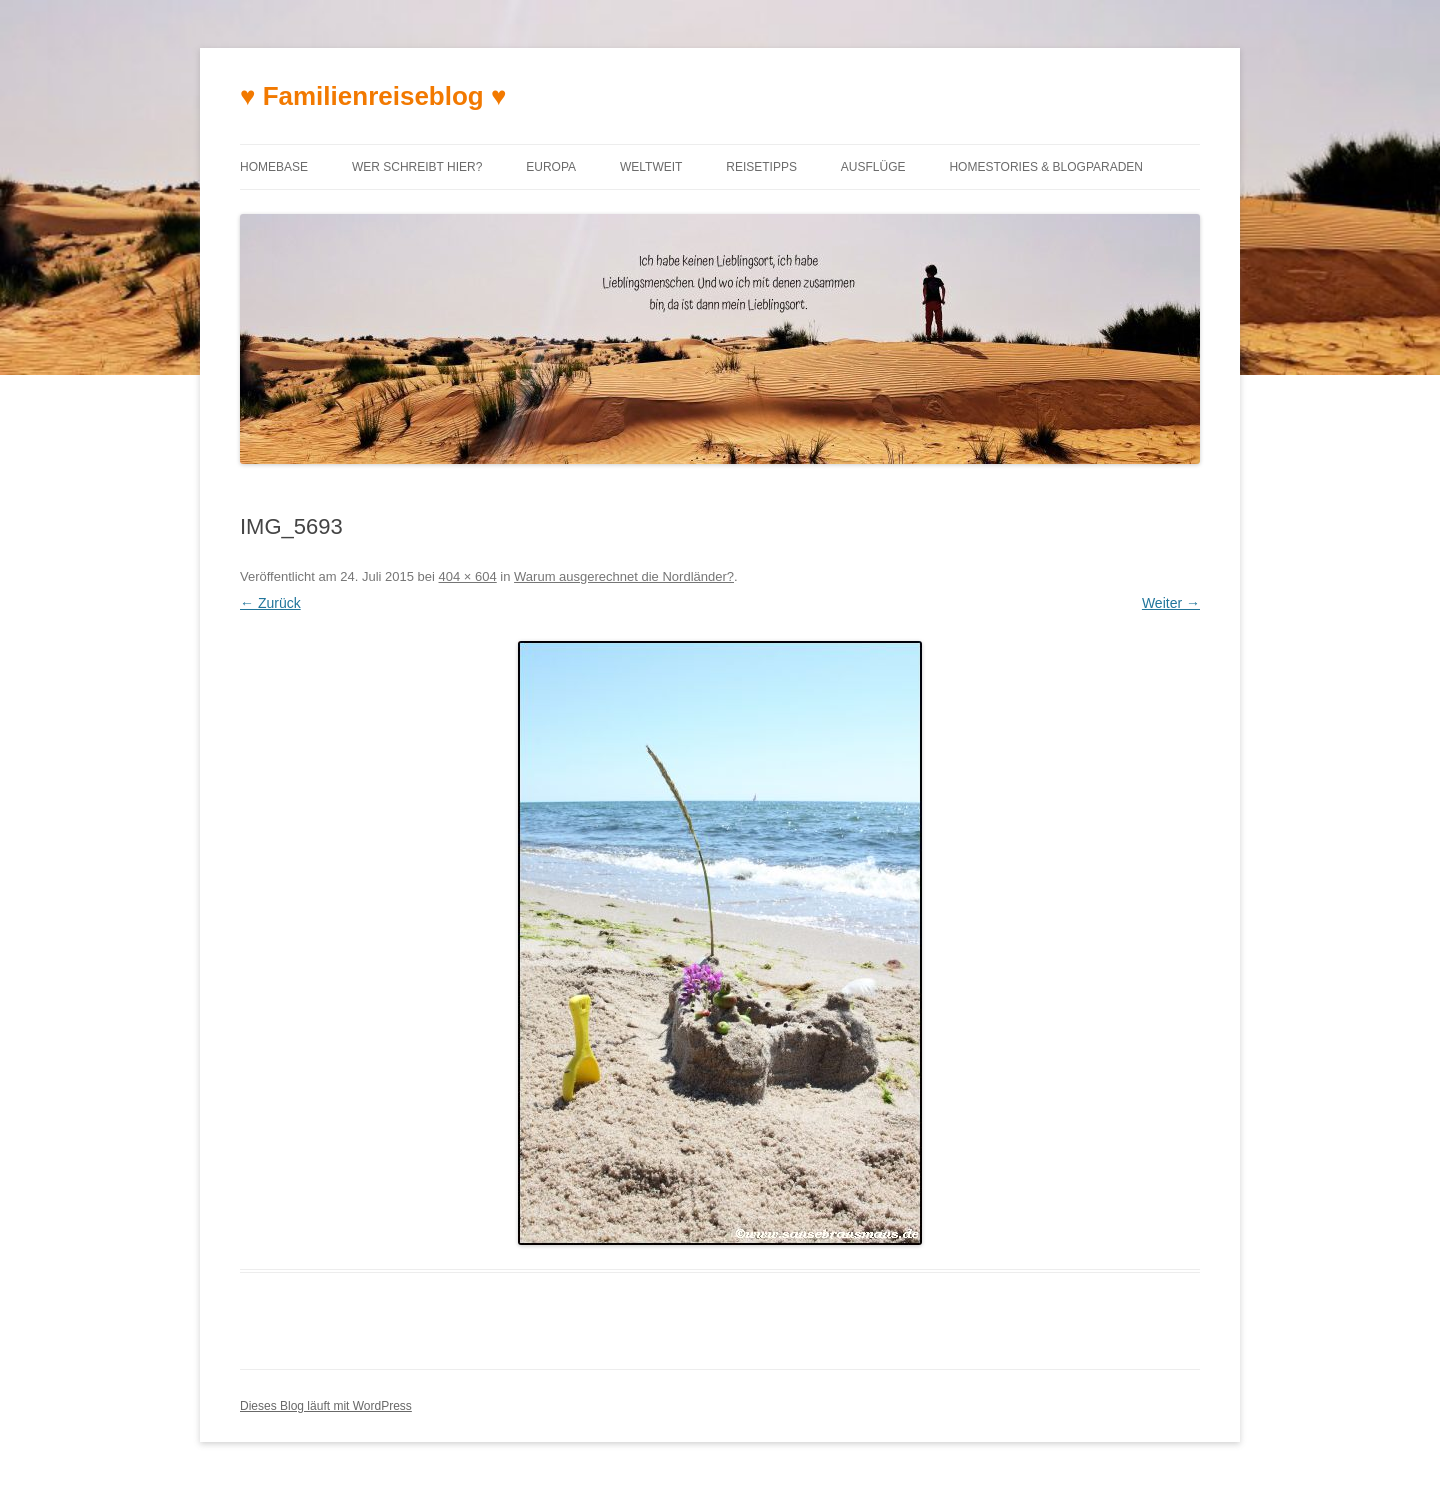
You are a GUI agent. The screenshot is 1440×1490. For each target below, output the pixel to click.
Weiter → (1171, 603)
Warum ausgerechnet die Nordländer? (624, 576)
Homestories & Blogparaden (1046, 167)
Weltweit (651, 167)
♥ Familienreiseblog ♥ (373, 96)
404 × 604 (468, 576)
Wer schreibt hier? (417, 167)
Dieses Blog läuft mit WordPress (326, 1406)
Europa (551, 167)
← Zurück (270, 603)
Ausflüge (873, 167)
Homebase (274, 167)
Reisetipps (761, 167)
